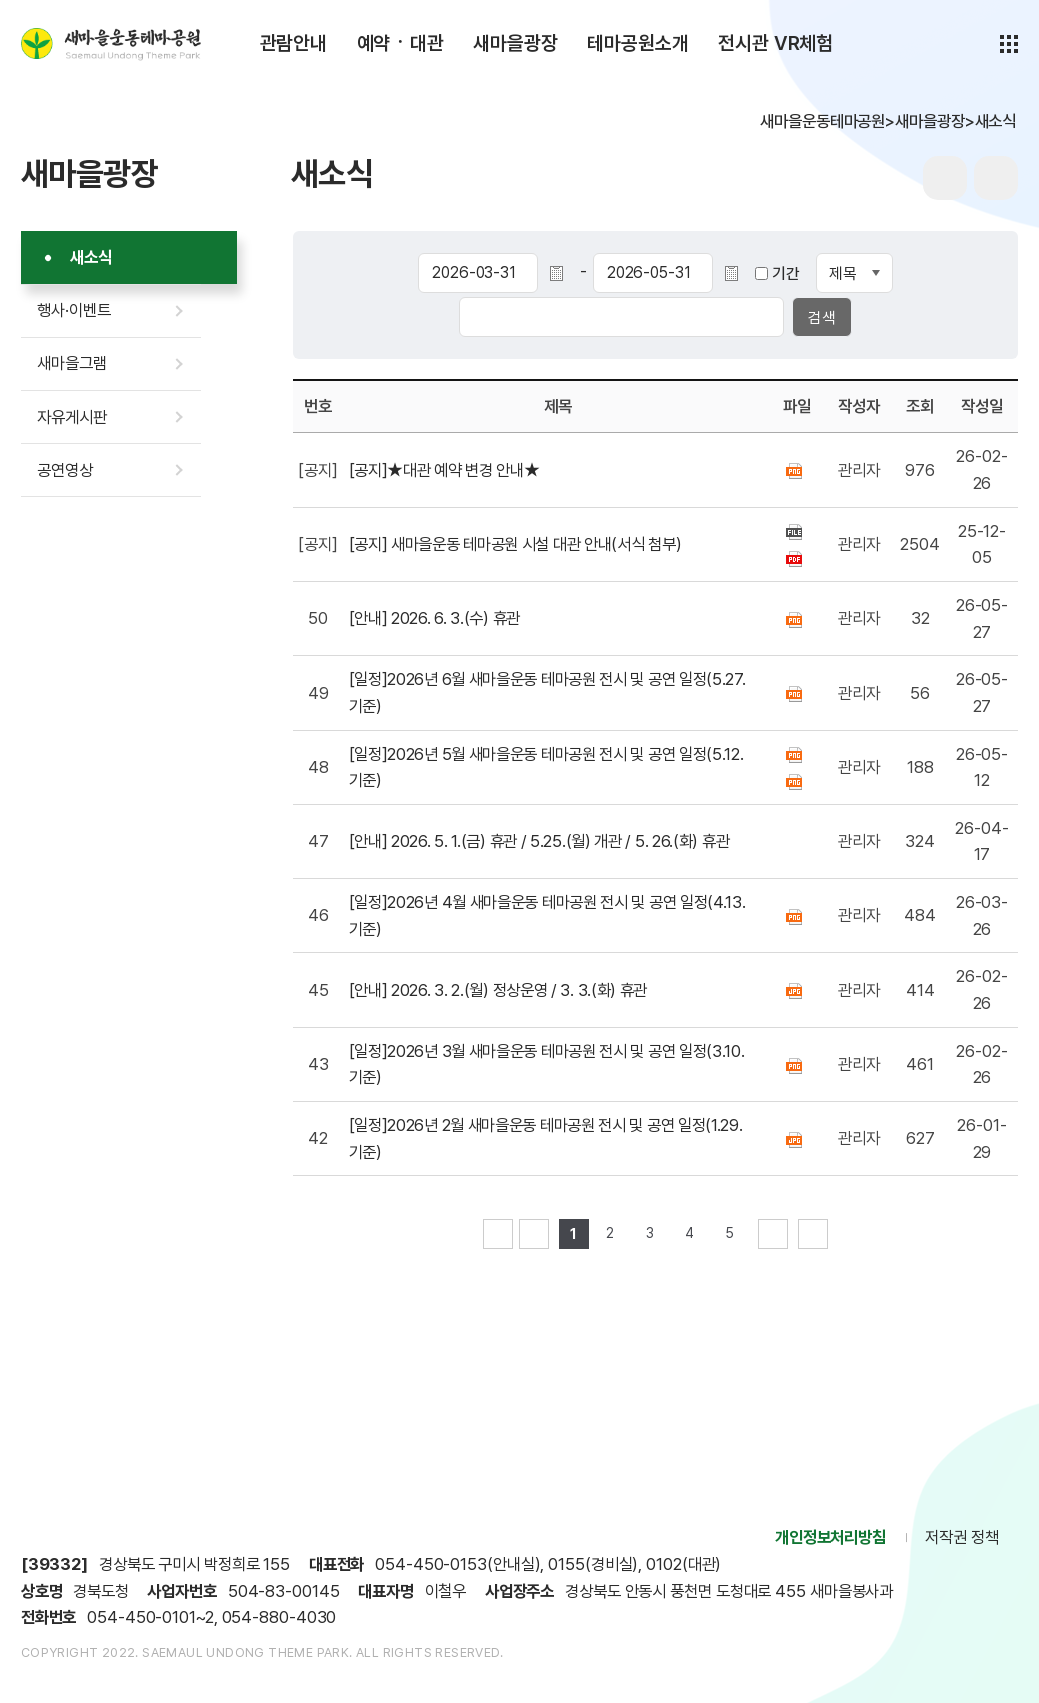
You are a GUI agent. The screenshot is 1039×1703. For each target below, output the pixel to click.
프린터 (945, 178)
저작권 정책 (961, 1537)
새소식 (91, 257)
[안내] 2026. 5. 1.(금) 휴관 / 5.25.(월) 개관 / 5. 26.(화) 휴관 (539, 841)
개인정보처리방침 (830, 1537)
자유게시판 (72, 417)
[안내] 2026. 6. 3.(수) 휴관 (434, 618)
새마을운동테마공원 (111, 44)
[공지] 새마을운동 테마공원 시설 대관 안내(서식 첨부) (515, 544)
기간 (786, 273)
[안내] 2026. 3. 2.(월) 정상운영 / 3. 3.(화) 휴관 (498, 990)
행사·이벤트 (73, 310)
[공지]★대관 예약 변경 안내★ (444, 470)
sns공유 (996, 178)
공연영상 (65, 470)
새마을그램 (72, 363)
